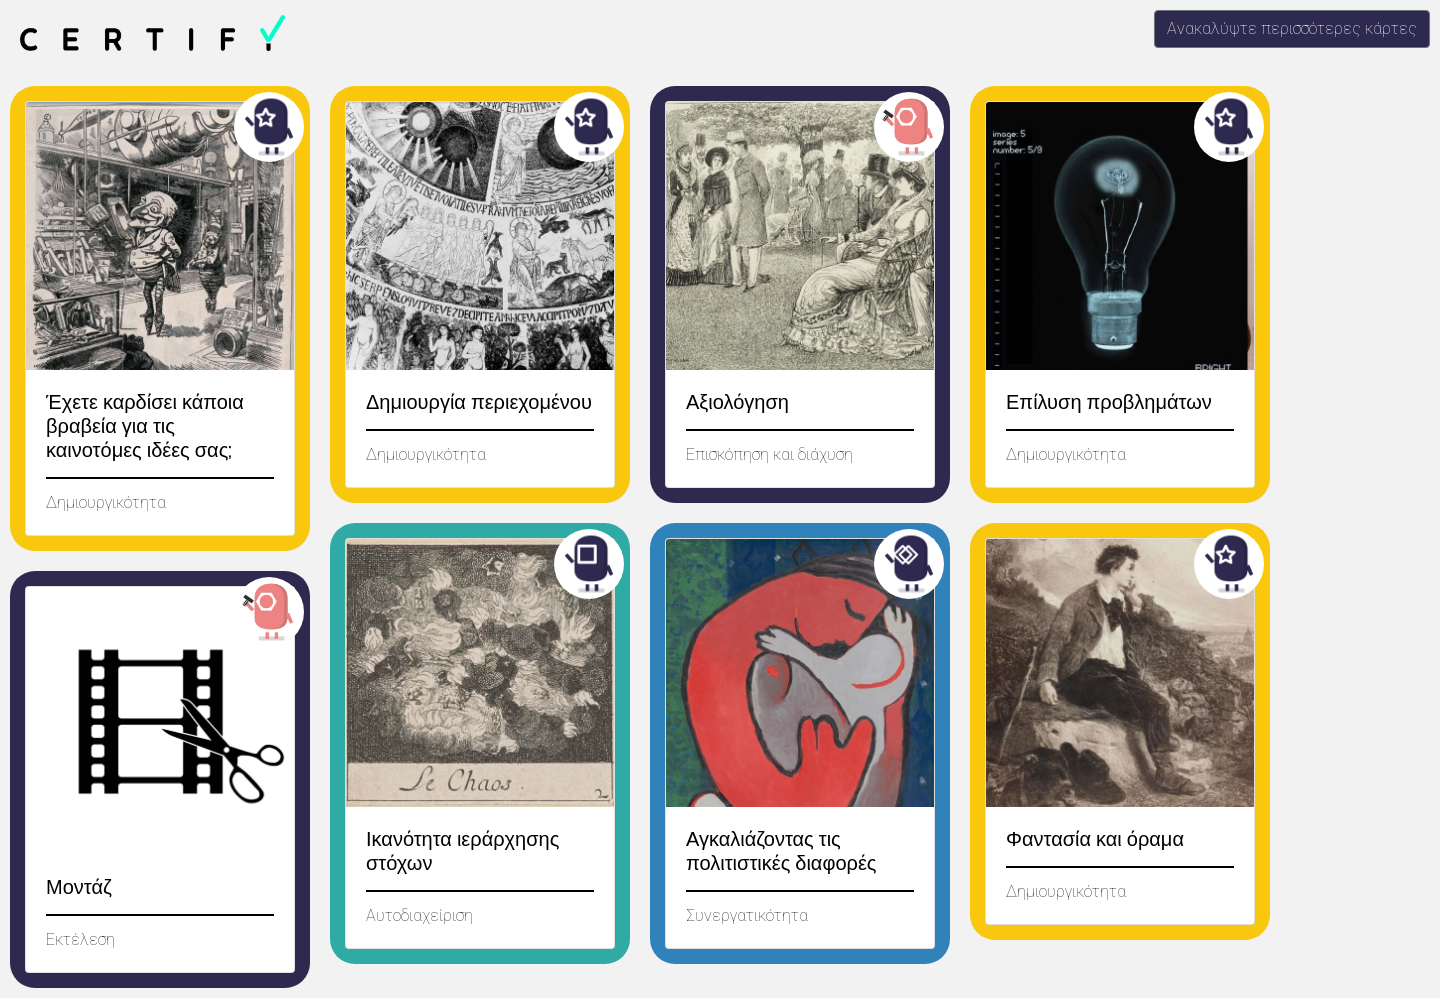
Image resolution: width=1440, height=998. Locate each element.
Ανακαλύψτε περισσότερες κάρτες (1292, 28)
